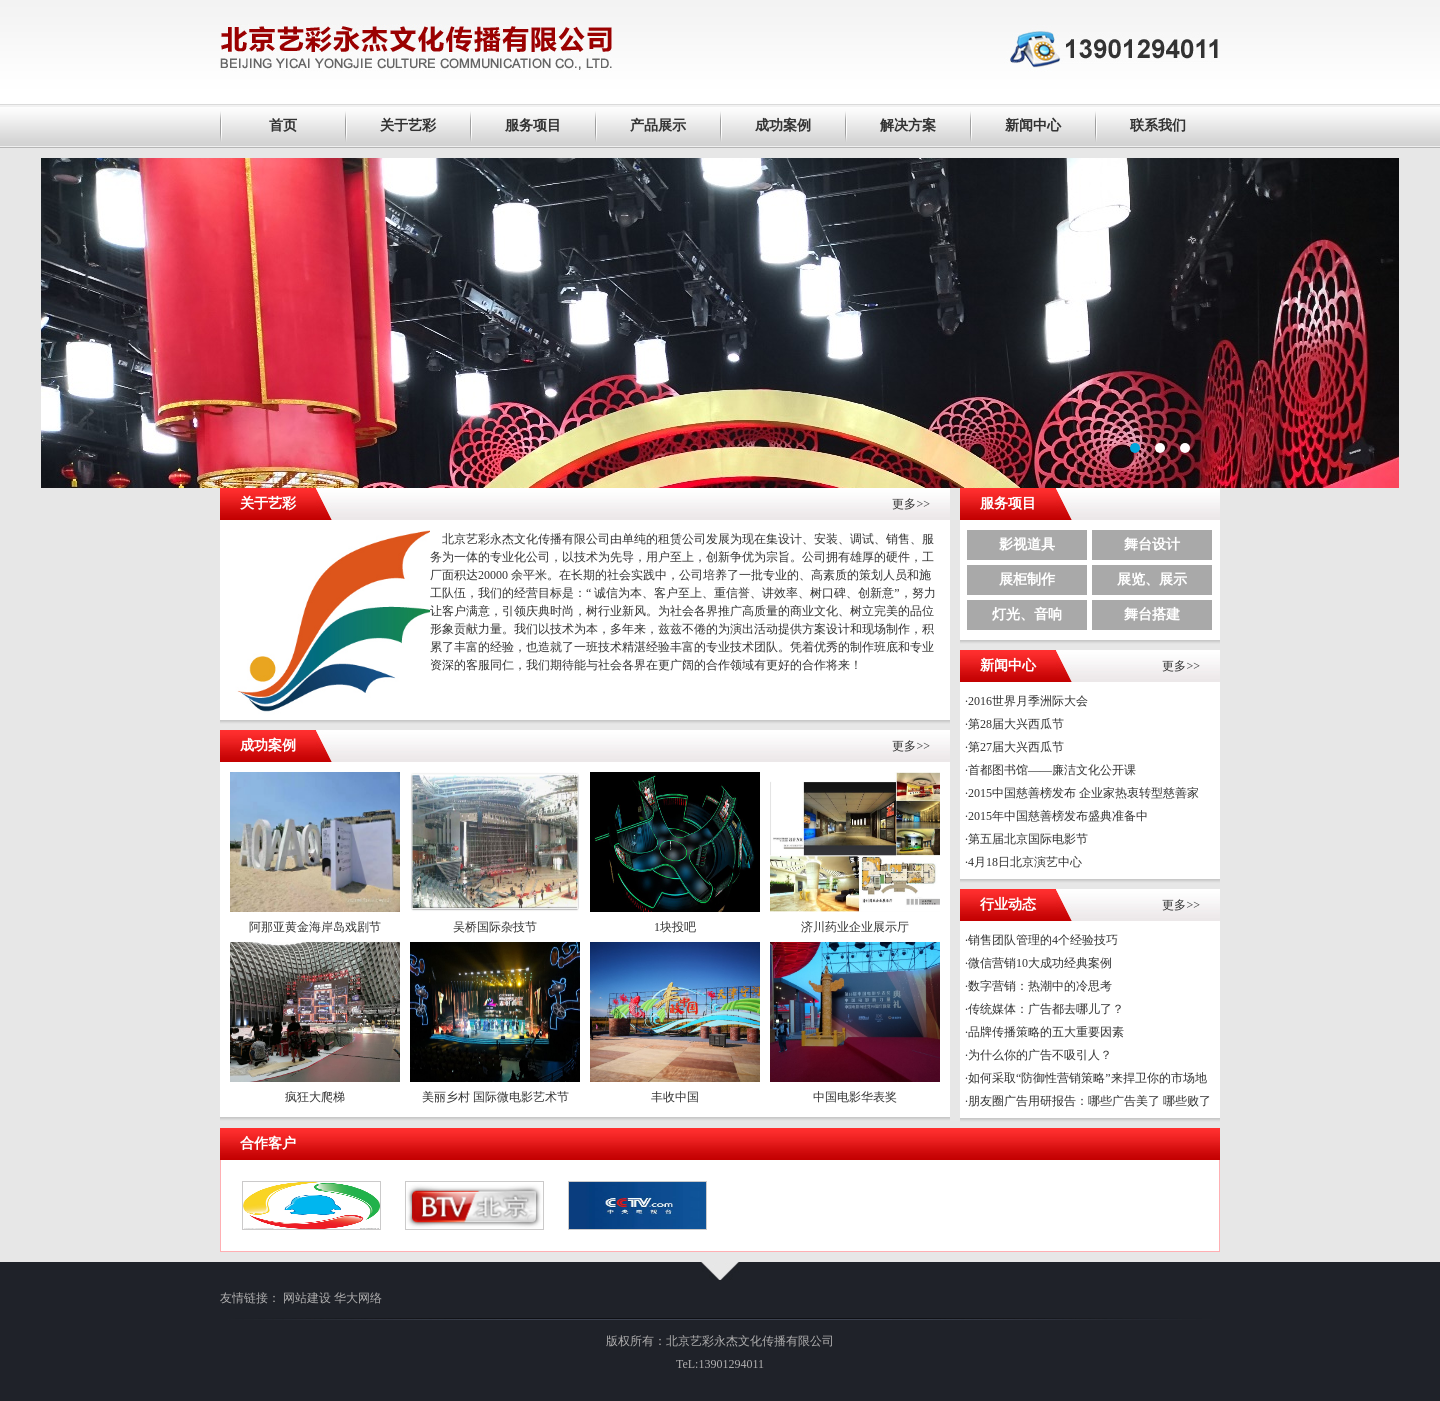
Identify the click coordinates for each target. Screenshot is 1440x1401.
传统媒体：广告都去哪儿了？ (1046, 1009)
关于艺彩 (408, 125)
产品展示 (658, 125)
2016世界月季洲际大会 (1028, 701)
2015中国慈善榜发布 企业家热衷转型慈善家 (1083, 793)
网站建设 (307, 1298)
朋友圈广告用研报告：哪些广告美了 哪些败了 (1089, 1101)
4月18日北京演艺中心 (1025, 862)
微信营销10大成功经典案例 (1040, 963)
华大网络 (358, 1298)
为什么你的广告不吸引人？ (1040, 1055)
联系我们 (1158, 125)
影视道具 (1027, 544)
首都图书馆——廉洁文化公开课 (1052, 770)
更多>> (911, 504)
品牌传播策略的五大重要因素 (1046, 1032)
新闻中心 (1033, 125)
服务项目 (533, 125)
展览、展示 (1152, 579)
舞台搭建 (1152, 614)
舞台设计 (1152, 544)
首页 (283, 125)
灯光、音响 (1027, 614)
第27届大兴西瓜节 (1016, 747)
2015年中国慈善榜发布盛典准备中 (1058, 816)
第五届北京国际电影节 (1028, 839)
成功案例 (783, 125)
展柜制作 (1027, 579)
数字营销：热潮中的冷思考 (1040, 986)
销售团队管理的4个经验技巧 (1043, 940)
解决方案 (908, 125)
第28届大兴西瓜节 (1016, 724)
